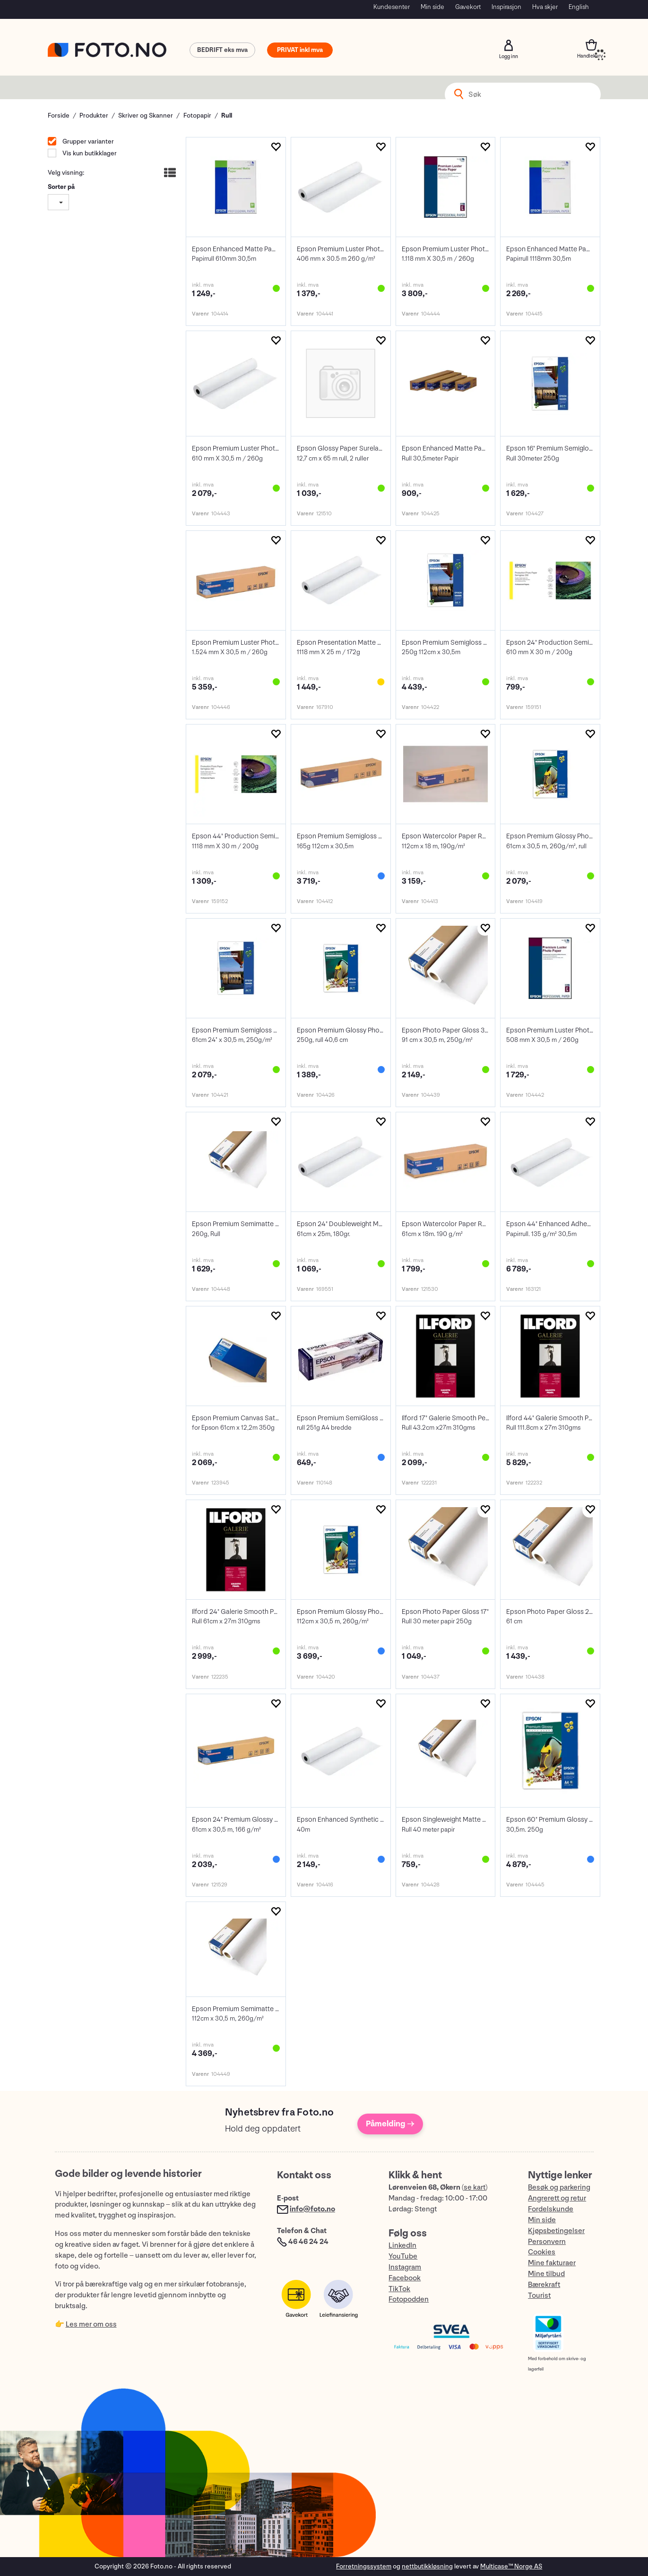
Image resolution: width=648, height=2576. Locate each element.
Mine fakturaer (552, 2263)
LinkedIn (402, 2245)
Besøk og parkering (559, 2187)
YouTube (403, 2256)
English (579, 7)
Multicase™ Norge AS (511, 2566)
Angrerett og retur (557, 2198)
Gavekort (468, 7)
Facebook (405, 2278)
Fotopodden (409, 2299)
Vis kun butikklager (89, 153)
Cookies (541, 2252)
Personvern (547, 2241)
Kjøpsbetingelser (556, 2230)
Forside (58, 115)
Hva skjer (545, 7)
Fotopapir (197, 115)
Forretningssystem (363, 2566)
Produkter (93, 115)
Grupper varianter (87, 141)
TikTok (399, 2289)
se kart (474, 2187)
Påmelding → (390, 2124)
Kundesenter (391, 7)
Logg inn (508, 45)
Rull (226, 115)
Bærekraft (544, 2284)
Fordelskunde (550, 2209)
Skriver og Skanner (145, 115)
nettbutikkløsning (427, 2566)
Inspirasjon (506, 7)
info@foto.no (312, 2209)
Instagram (405, 2267)
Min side (432, 7)
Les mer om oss (91, 2324)
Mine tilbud (546, 2273)
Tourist (539, 2295)
